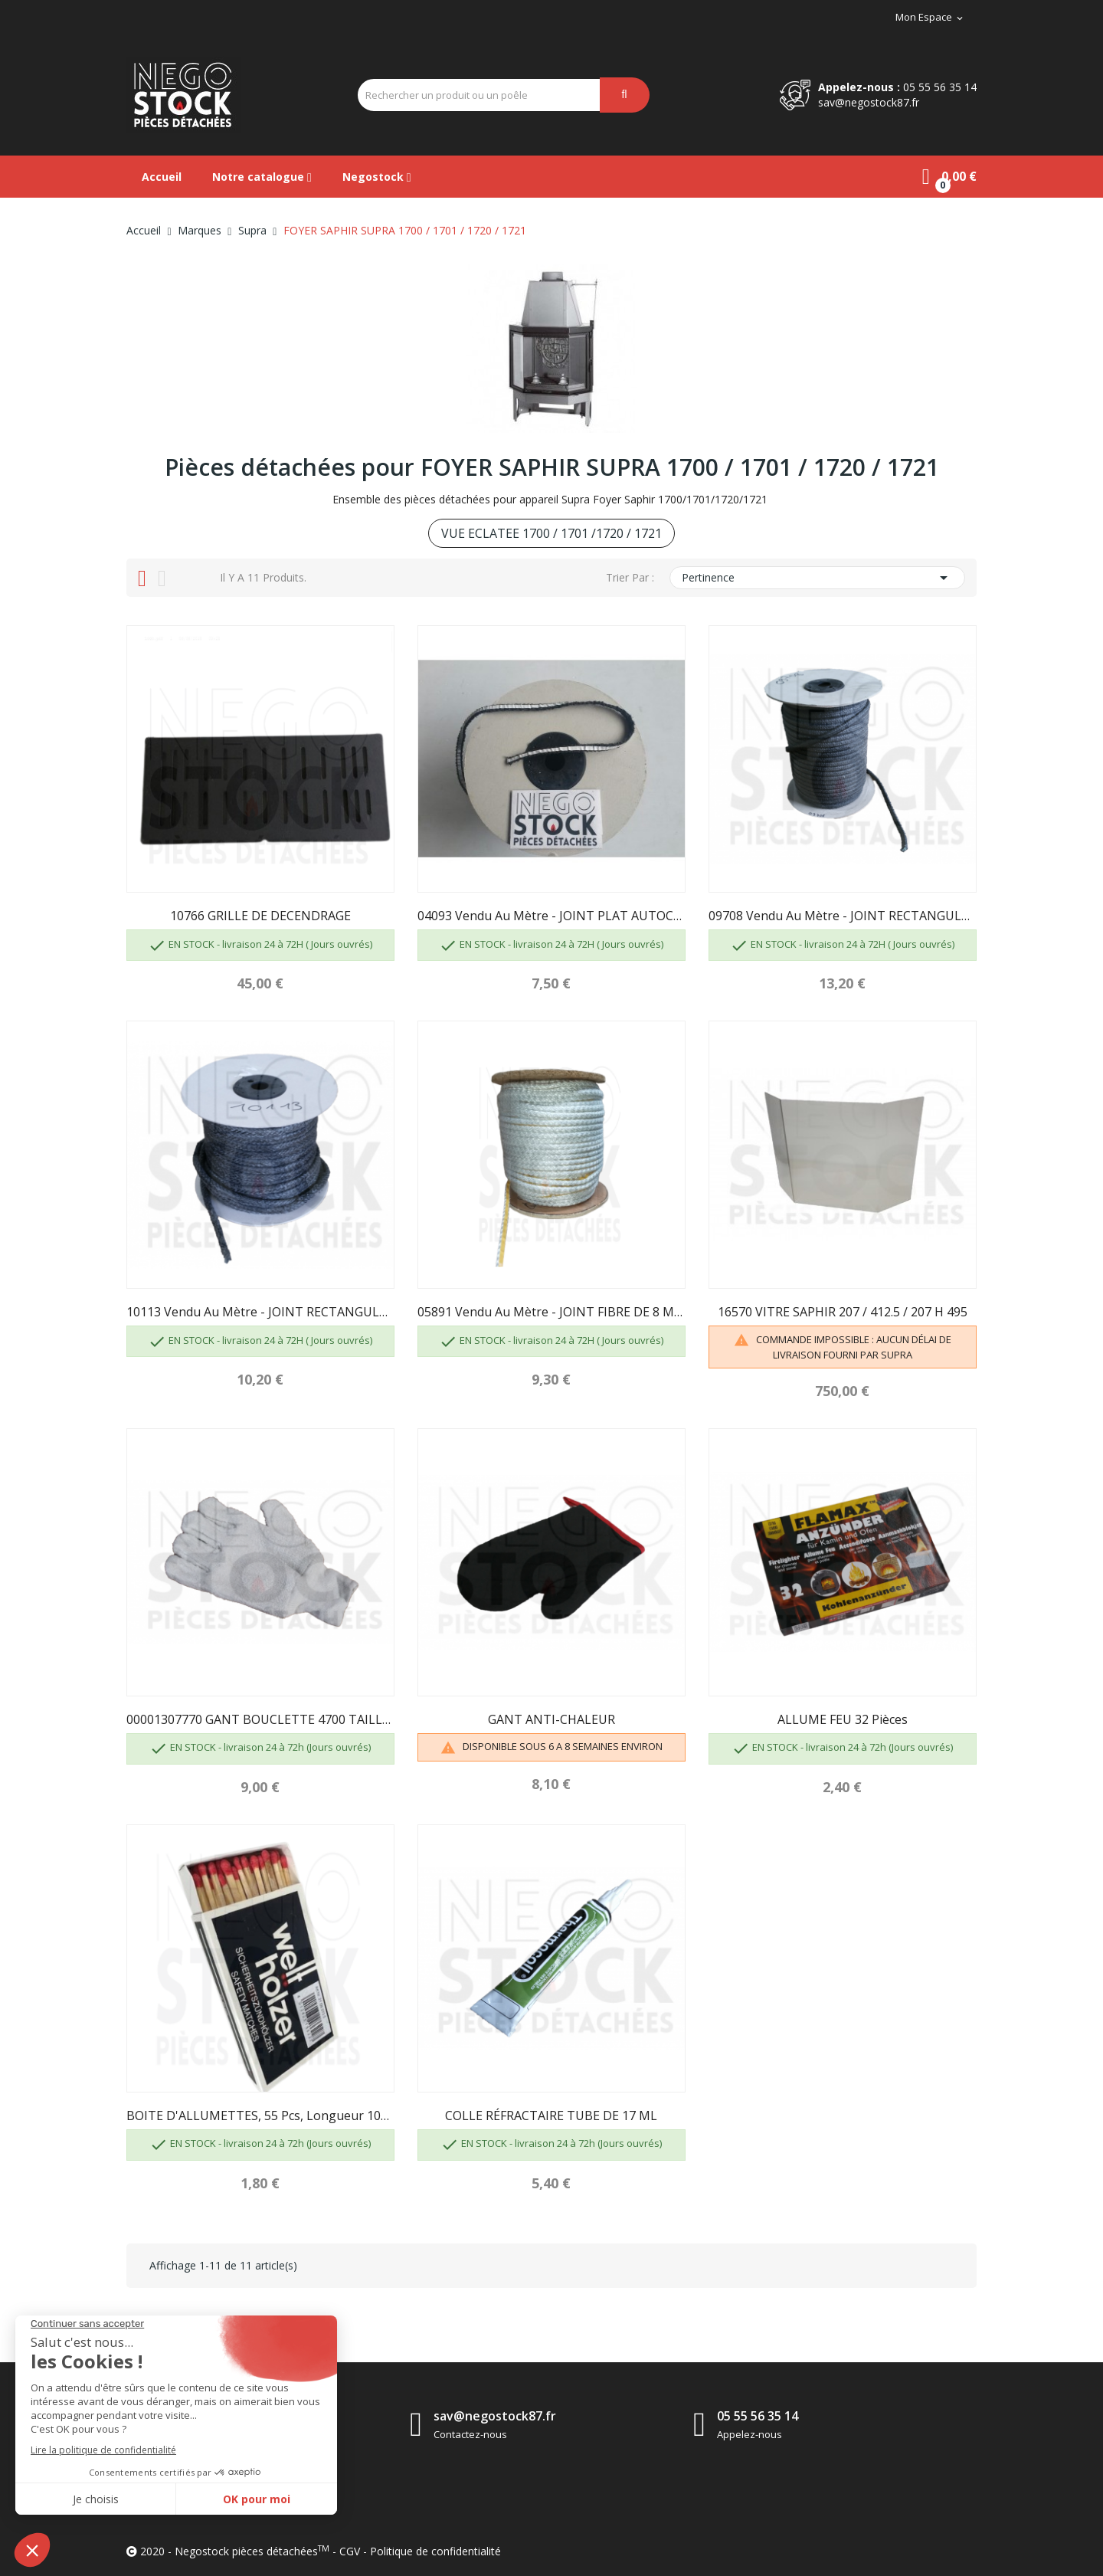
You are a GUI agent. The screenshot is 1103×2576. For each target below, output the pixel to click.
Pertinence (817, 578)
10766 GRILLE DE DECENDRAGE (260, 915)
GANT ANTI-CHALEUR (551, 1719)
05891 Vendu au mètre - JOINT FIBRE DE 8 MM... (551, 1311)
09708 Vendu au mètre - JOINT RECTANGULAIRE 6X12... (843, 915)
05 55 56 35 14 (940, 87)
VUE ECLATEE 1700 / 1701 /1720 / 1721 (551, 533)
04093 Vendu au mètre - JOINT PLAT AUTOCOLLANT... (551, 915)
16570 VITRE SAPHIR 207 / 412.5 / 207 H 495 (842, 1311)
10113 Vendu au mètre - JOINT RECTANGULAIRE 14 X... (260, 1311)
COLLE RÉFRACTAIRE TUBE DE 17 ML (551, 2115)
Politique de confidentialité (435, 2551)
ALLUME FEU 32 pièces (842, 1719)
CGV (349, 2551)
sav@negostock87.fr (868, 102)
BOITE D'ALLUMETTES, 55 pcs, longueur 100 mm (260, 2115)
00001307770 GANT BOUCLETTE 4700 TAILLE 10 (260, 1719)
